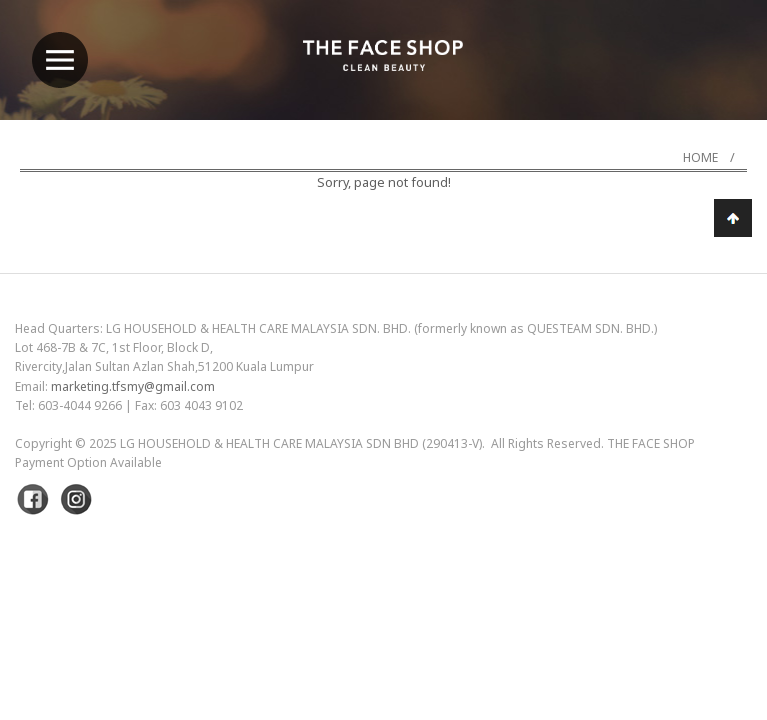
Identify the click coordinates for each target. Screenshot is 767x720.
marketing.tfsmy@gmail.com (133, 386)
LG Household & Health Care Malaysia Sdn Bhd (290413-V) (301, 443)
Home (700, 157)
